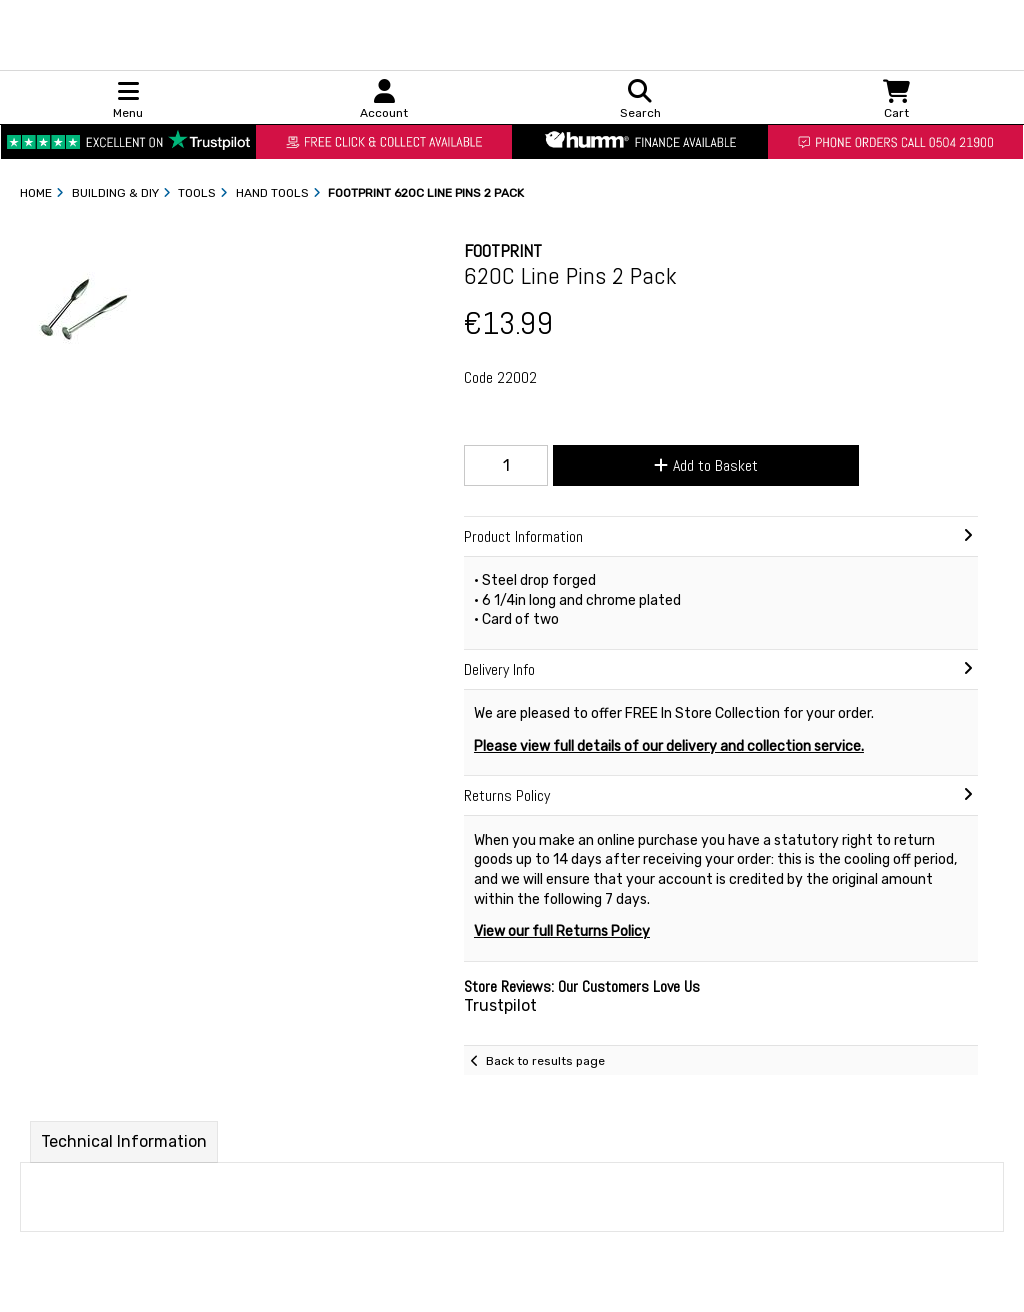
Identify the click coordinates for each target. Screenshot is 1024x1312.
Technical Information (124, 1141)
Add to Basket (706, 465)
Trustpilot (500, 1005)
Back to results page (545, 1061)
